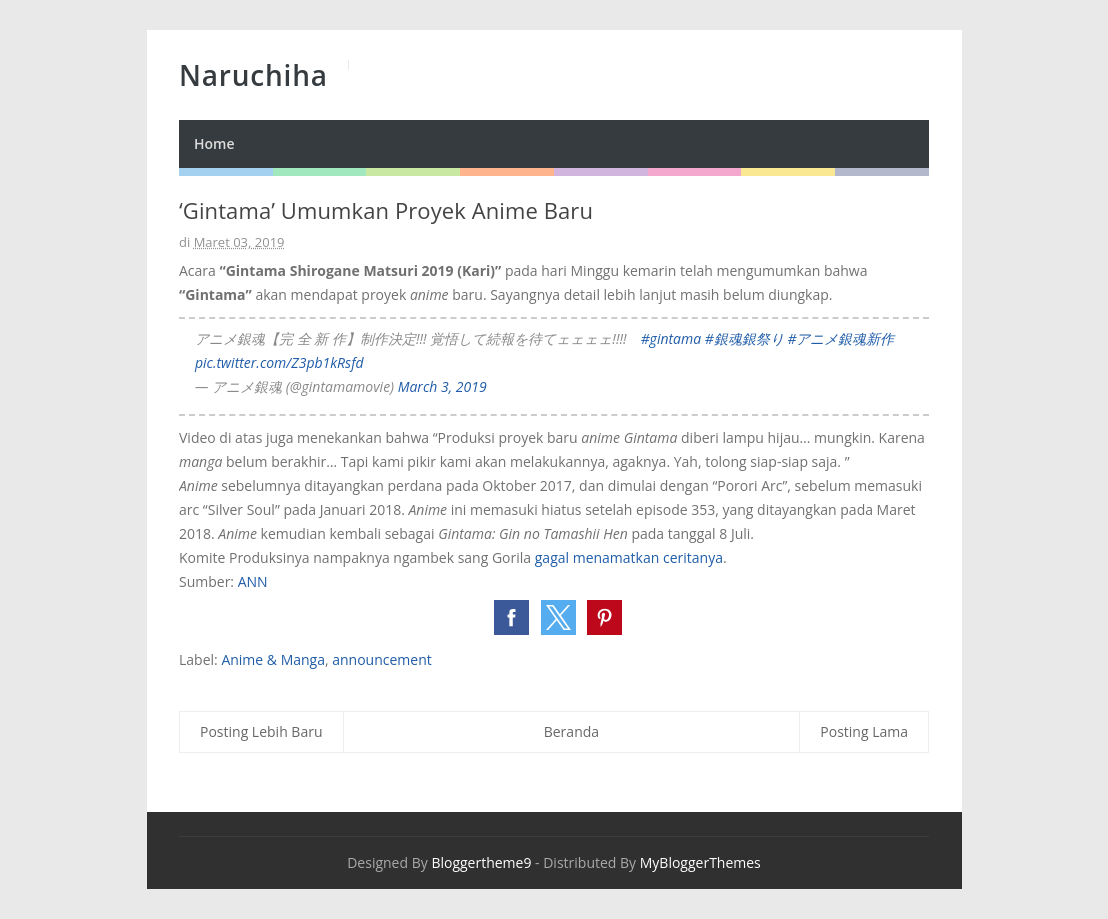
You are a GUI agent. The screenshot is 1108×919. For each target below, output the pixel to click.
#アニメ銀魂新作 (840, 338)
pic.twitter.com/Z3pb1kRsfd (279, 362)
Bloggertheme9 (481, 862)
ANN (253, 581)
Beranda (571, 731)
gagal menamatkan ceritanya (629, 557)
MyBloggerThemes (700, 862)
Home (214, 143)
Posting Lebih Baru (261, 731)
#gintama (671, 338)
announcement (382, 659)
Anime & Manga (273, 659)
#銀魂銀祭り (744, 338)
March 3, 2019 (442, 386)
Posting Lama (864, 731)
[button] (511, 617)
